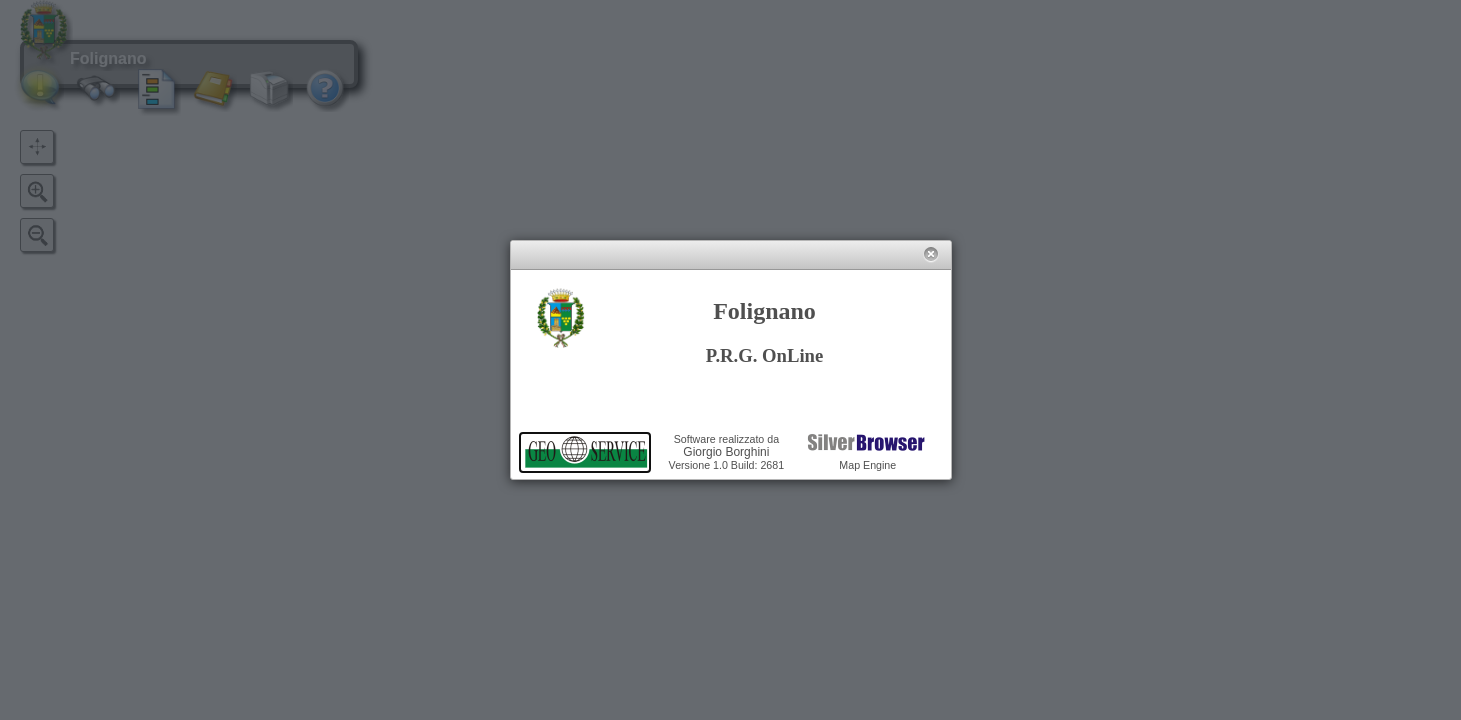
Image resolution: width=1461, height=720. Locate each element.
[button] (930, 254)
